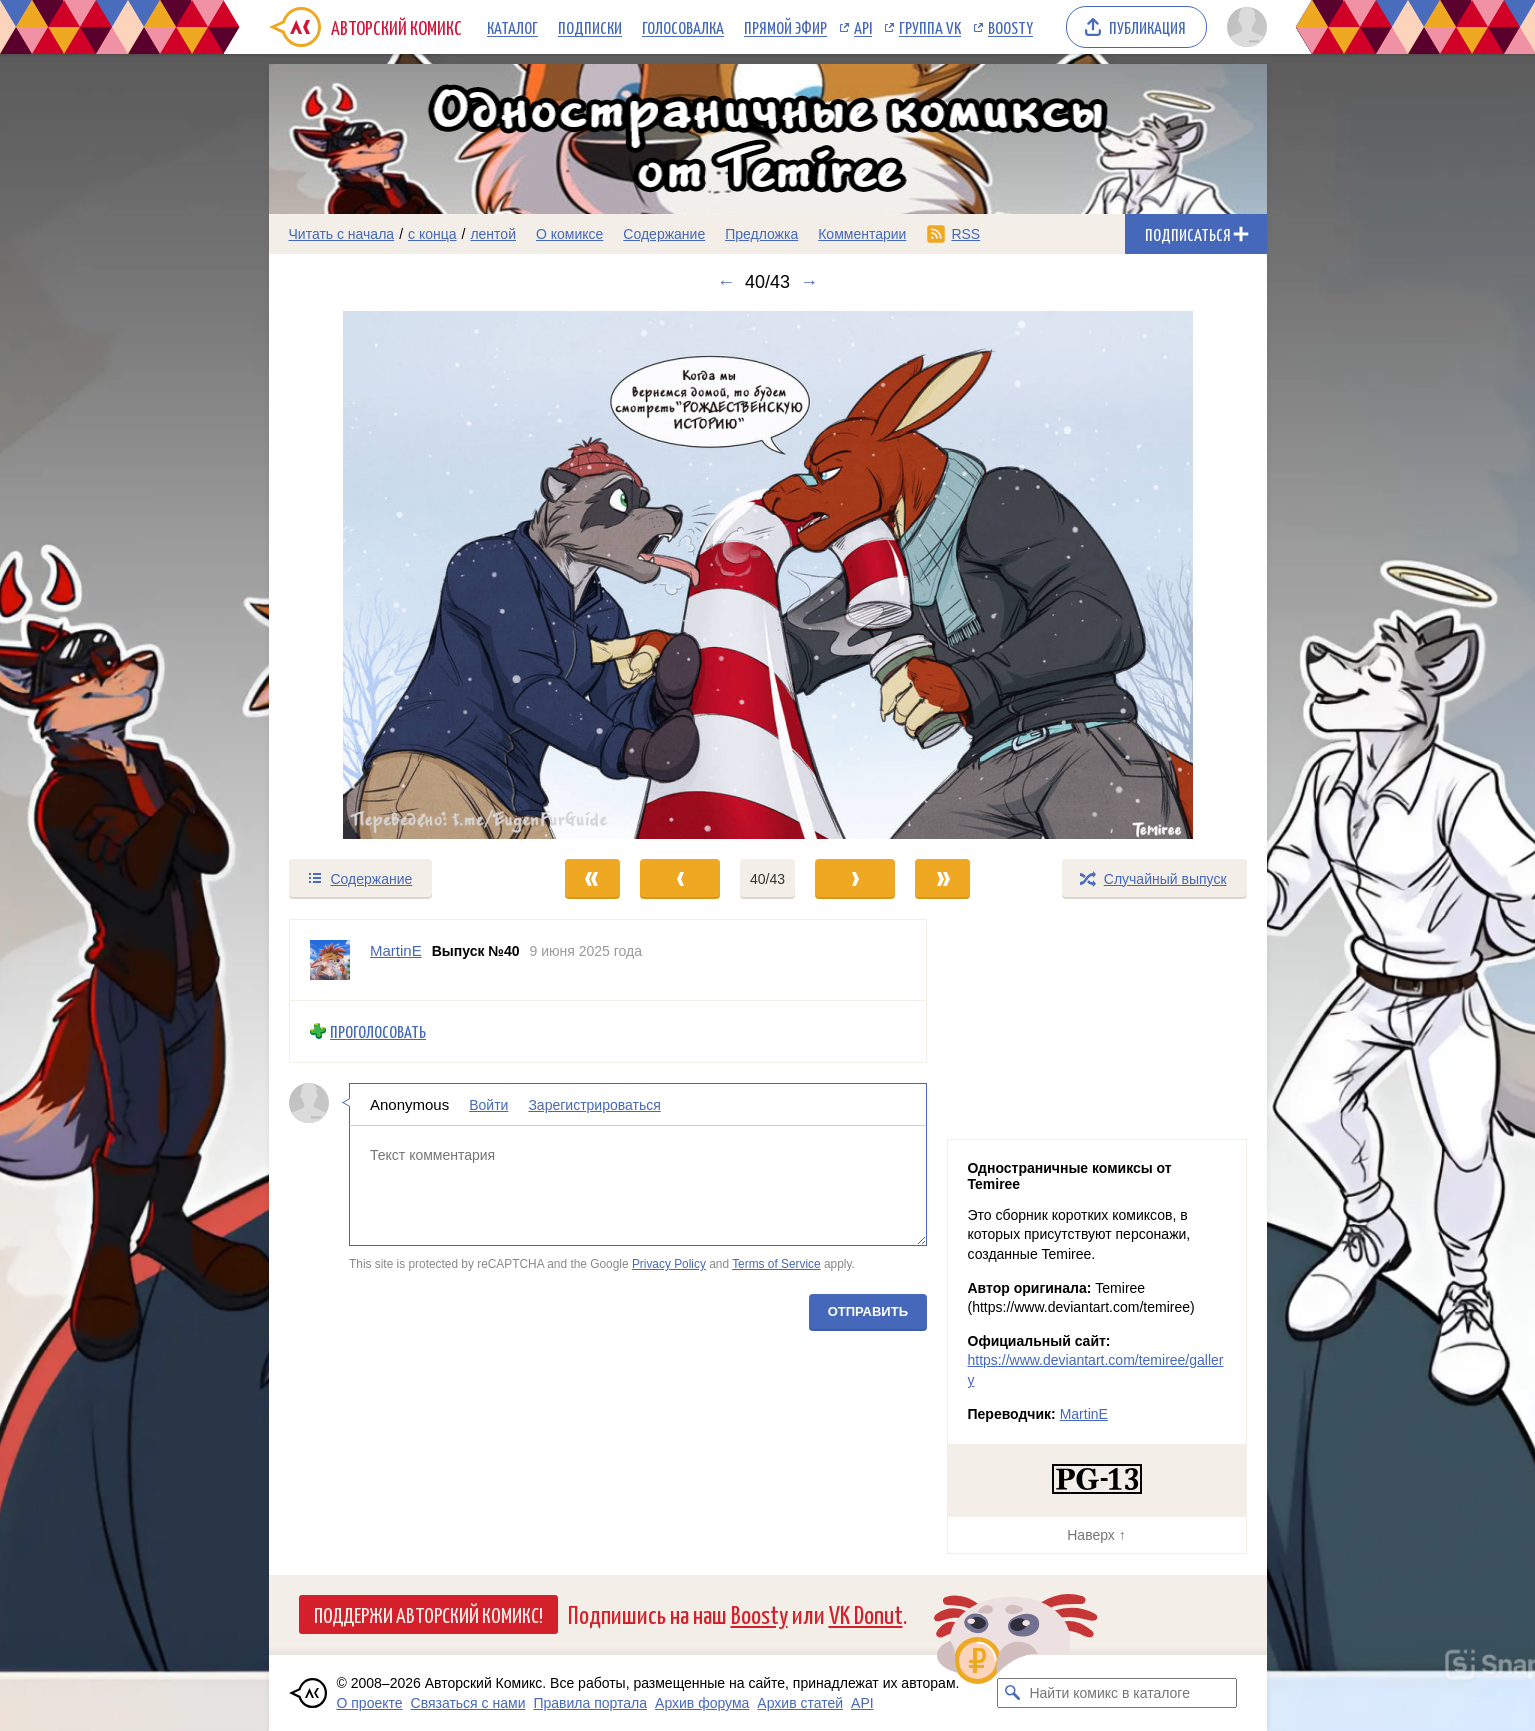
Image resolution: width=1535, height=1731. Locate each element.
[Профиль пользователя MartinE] (330, 960)
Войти (488, 1104)
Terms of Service (776, 1264)
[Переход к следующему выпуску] (768, 575)
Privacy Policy (668, 1264)
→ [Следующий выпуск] (809, 282)
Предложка (761, 234)
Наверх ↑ (1096, 1535)
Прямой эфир (785, 27)
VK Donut (866, 1613)
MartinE (1084, 1414)
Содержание (664, 234)
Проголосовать (378, 1031)
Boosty (1010, 27)
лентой (493, 234)
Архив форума (702, 1703)
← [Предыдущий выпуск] (726, 282)
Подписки (590, 27)
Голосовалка (683, 27)
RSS (965, 234)
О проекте (370, 1703)
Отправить (867, 1310)
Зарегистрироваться (594, 1104)
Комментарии (862, 234)
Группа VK (930, 27)
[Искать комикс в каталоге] (1012, 1693)
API (863, 27)
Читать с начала (342, 234)
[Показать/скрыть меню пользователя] (1243, 27)
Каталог (512, 27)
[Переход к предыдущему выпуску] (394, 575)
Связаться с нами (468, 1703)
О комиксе (569, 234)
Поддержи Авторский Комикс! (428, 1614)
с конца (432, 234)
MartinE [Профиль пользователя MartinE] (396, 950)
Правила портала (590, 1703)
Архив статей (800, 1703)
